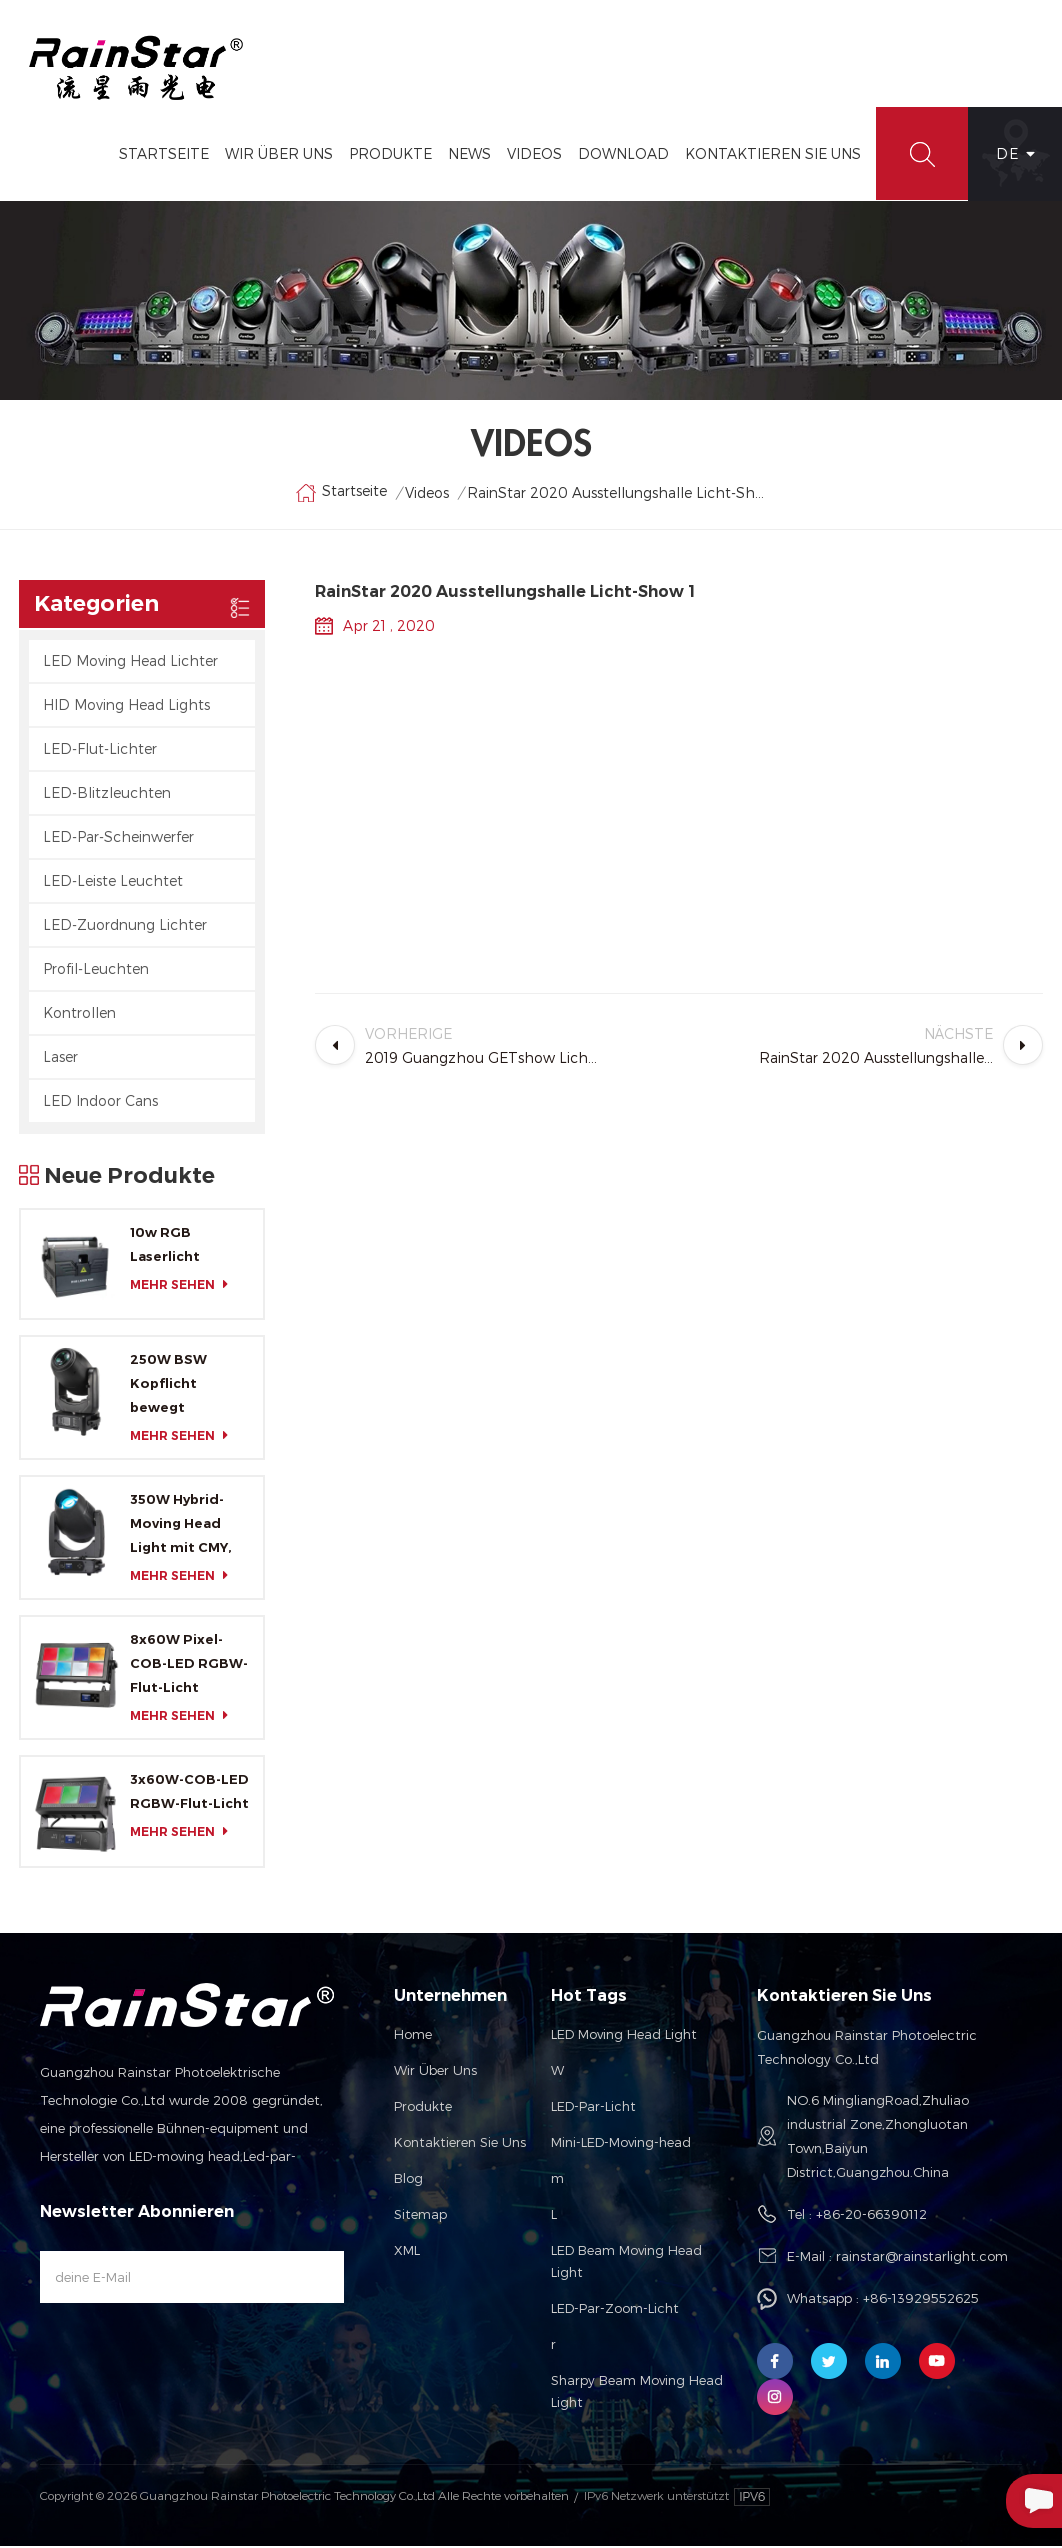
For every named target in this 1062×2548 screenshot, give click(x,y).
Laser (60, 1058)
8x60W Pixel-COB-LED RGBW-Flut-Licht (189, 1666)
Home (413, 2036)
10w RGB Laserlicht (165, 1246)
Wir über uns (435, 2072)
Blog (408, 2180)
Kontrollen (79, 1014)
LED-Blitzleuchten (107, 794)
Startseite (162, 155)
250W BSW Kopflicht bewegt (168, 1386)
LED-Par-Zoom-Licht (615, 2310)
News (467, 155)
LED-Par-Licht (593, 2108)
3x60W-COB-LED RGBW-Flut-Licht (189, 1794)
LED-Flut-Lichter (100, 750)
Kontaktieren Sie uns (460, 2144)
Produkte (388, 155)
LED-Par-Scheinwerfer (118, 838)
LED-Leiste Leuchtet (113, 882)
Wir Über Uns (277, 155)
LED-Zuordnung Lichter (125, 926)
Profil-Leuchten (96, 970)
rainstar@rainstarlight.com (922, 2258)
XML (407, 2252)
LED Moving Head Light (624, 2036)
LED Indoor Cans (100, 1102)
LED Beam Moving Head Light (626, 2263)
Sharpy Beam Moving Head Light (637, 2393)
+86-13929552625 (921, 2300)
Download (621, 155)
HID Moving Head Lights (126, 706)
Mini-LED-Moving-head (621, 2144)
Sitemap (420, 2216)
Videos (532, 155)
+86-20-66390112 (871, 2216)
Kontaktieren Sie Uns (771, 155)
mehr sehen (184, 1286)
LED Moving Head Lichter (130, 662)
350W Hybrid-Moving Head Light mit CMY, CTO (181, 1528)
